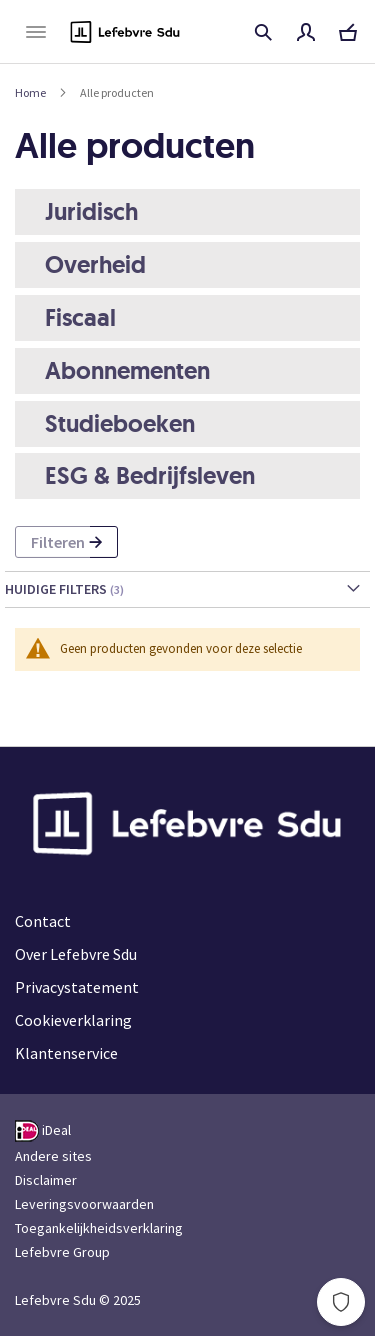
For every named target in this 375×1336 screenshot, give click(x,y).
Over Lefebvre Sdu (76, 954)
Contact (43, 921)
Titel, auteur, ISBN (263, 32)
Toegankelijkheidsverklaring (99, 1228)
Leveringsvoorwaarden (84, 1204)
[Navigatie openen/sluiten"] (36, 32)
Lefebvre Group (62, 1252)
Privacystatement (77, 987)
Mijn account (306, 32)
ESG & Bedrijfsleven (150, 475)
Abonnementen (127, 370)
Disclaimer (46, 1180)
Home (30, 92)
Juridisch (91, 211)
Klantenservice (66, 1053)
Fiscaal (80, 317)
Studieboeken (120, 423)
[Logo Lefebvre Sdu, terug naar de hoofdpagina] (125, 32)
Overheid (95, 264)
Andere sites (53, 1156)
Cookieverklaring (73, 1020)
